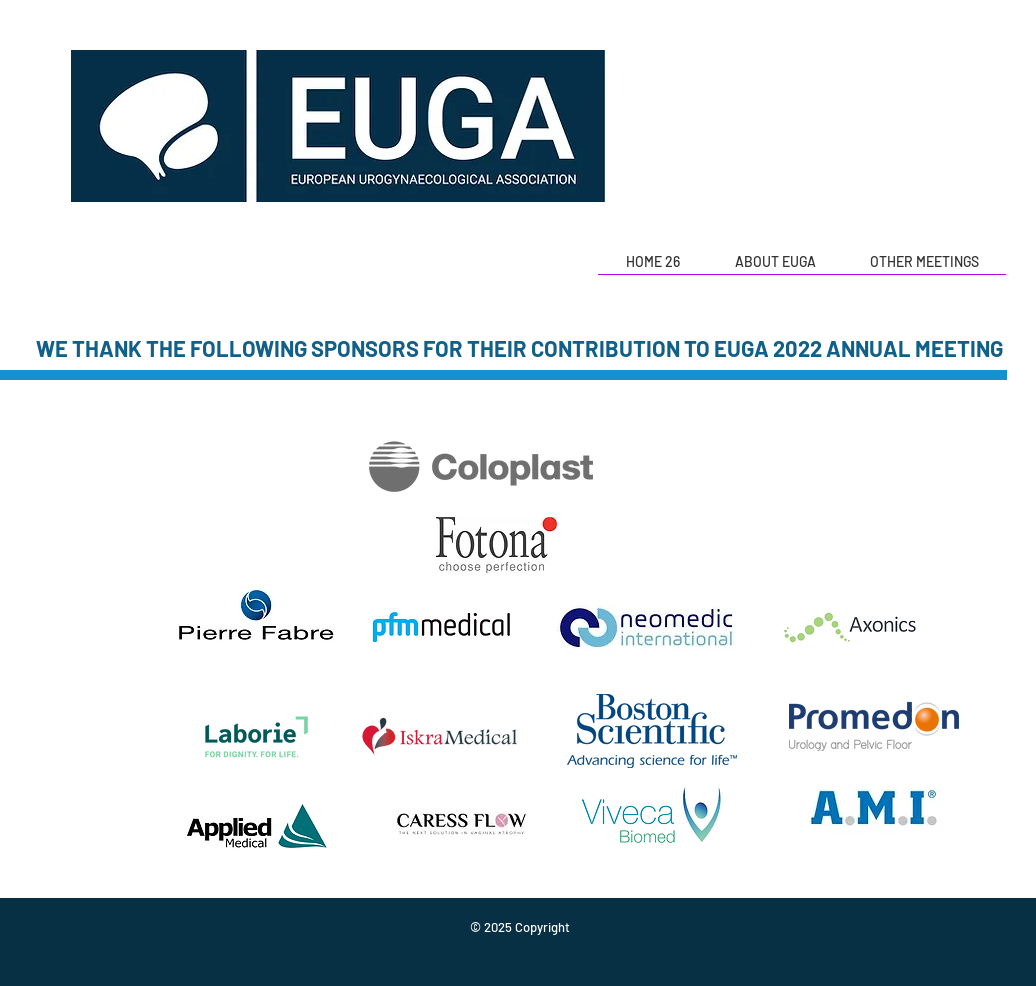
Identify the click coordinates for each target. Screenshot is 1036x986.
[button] (775, 268)
